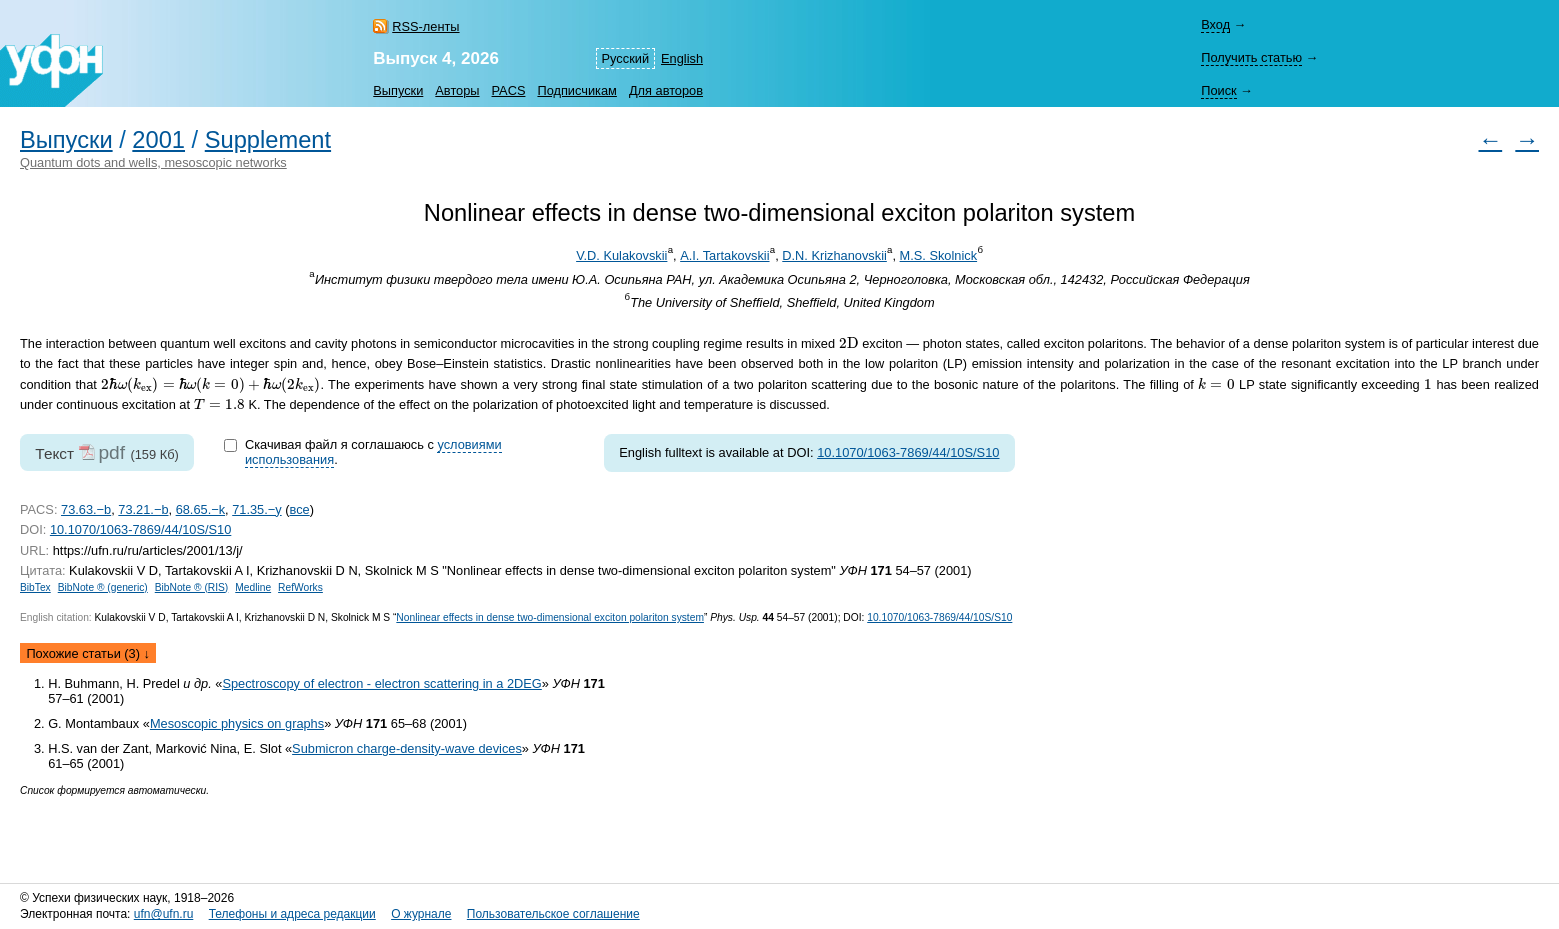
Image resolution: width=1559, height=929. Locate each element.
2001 (158, 140)
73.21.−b (143, 509)
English (682, 58)
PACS (509, 90)
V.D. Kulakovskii (621, 255)
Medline (253, 587)
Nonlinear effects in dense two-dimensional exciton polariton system (550, 617)
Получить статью (1251, 57)
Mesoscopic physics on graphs (237, 723)
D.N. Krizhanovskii (834, 255)
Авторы (457, 90)
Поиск (1218, 90)
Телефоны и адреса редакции (292, 914)
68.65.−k (200, 509)
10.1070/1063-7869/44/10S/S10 (908, 452)
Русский (625, 58)
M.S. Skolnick (939, 255)
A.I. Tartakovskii (724, 255)
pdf (111, 452)
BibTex (35, 587)
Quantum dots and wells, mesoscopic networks (153, 162)
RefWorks (300, 587)
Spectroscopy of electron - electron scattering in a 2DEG (381, 683)
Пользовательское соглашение (553, 914)
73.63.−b (86, 509)
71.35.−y (256, 509)
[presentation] (849, 342)
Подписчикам (576, 90)
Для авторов (666, 90)
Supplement (268, 140)
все (299, 509)
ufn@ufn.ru (164, 914)
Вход (1215, 24)
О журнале (421, 914)
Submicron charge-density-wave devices (407, 748)
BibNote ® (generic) (103, 587)
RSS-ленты (425, 26)
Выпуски (398, 90)
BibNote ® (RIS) (192, 587)
